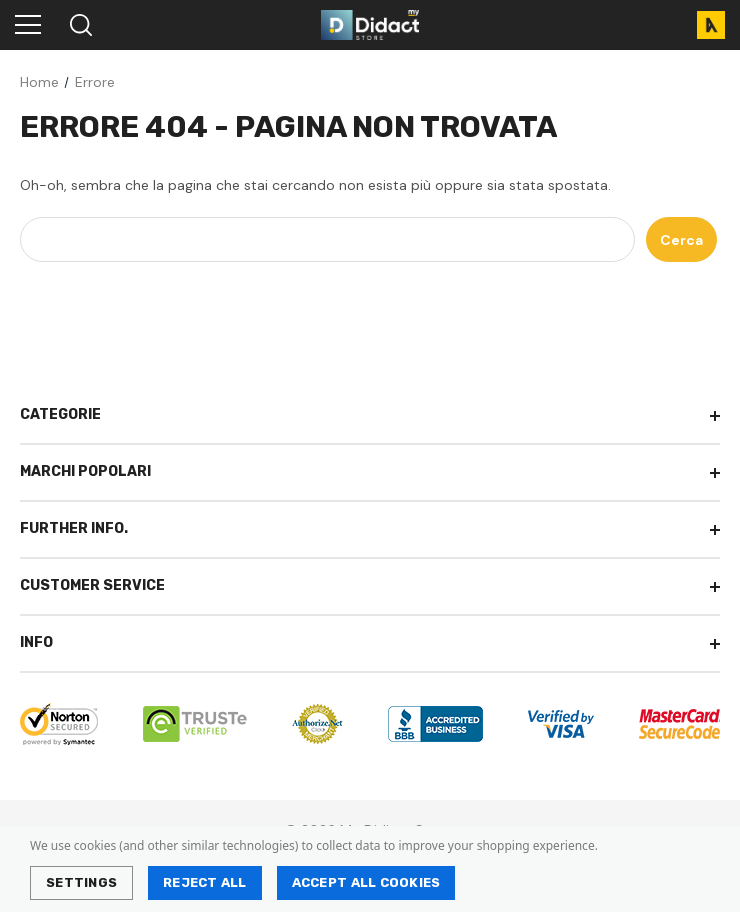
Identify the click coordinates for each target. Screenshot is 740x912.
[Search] (79, 25)
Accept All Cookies (366, 882)
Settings (81, 882)
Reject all (205, 882)
